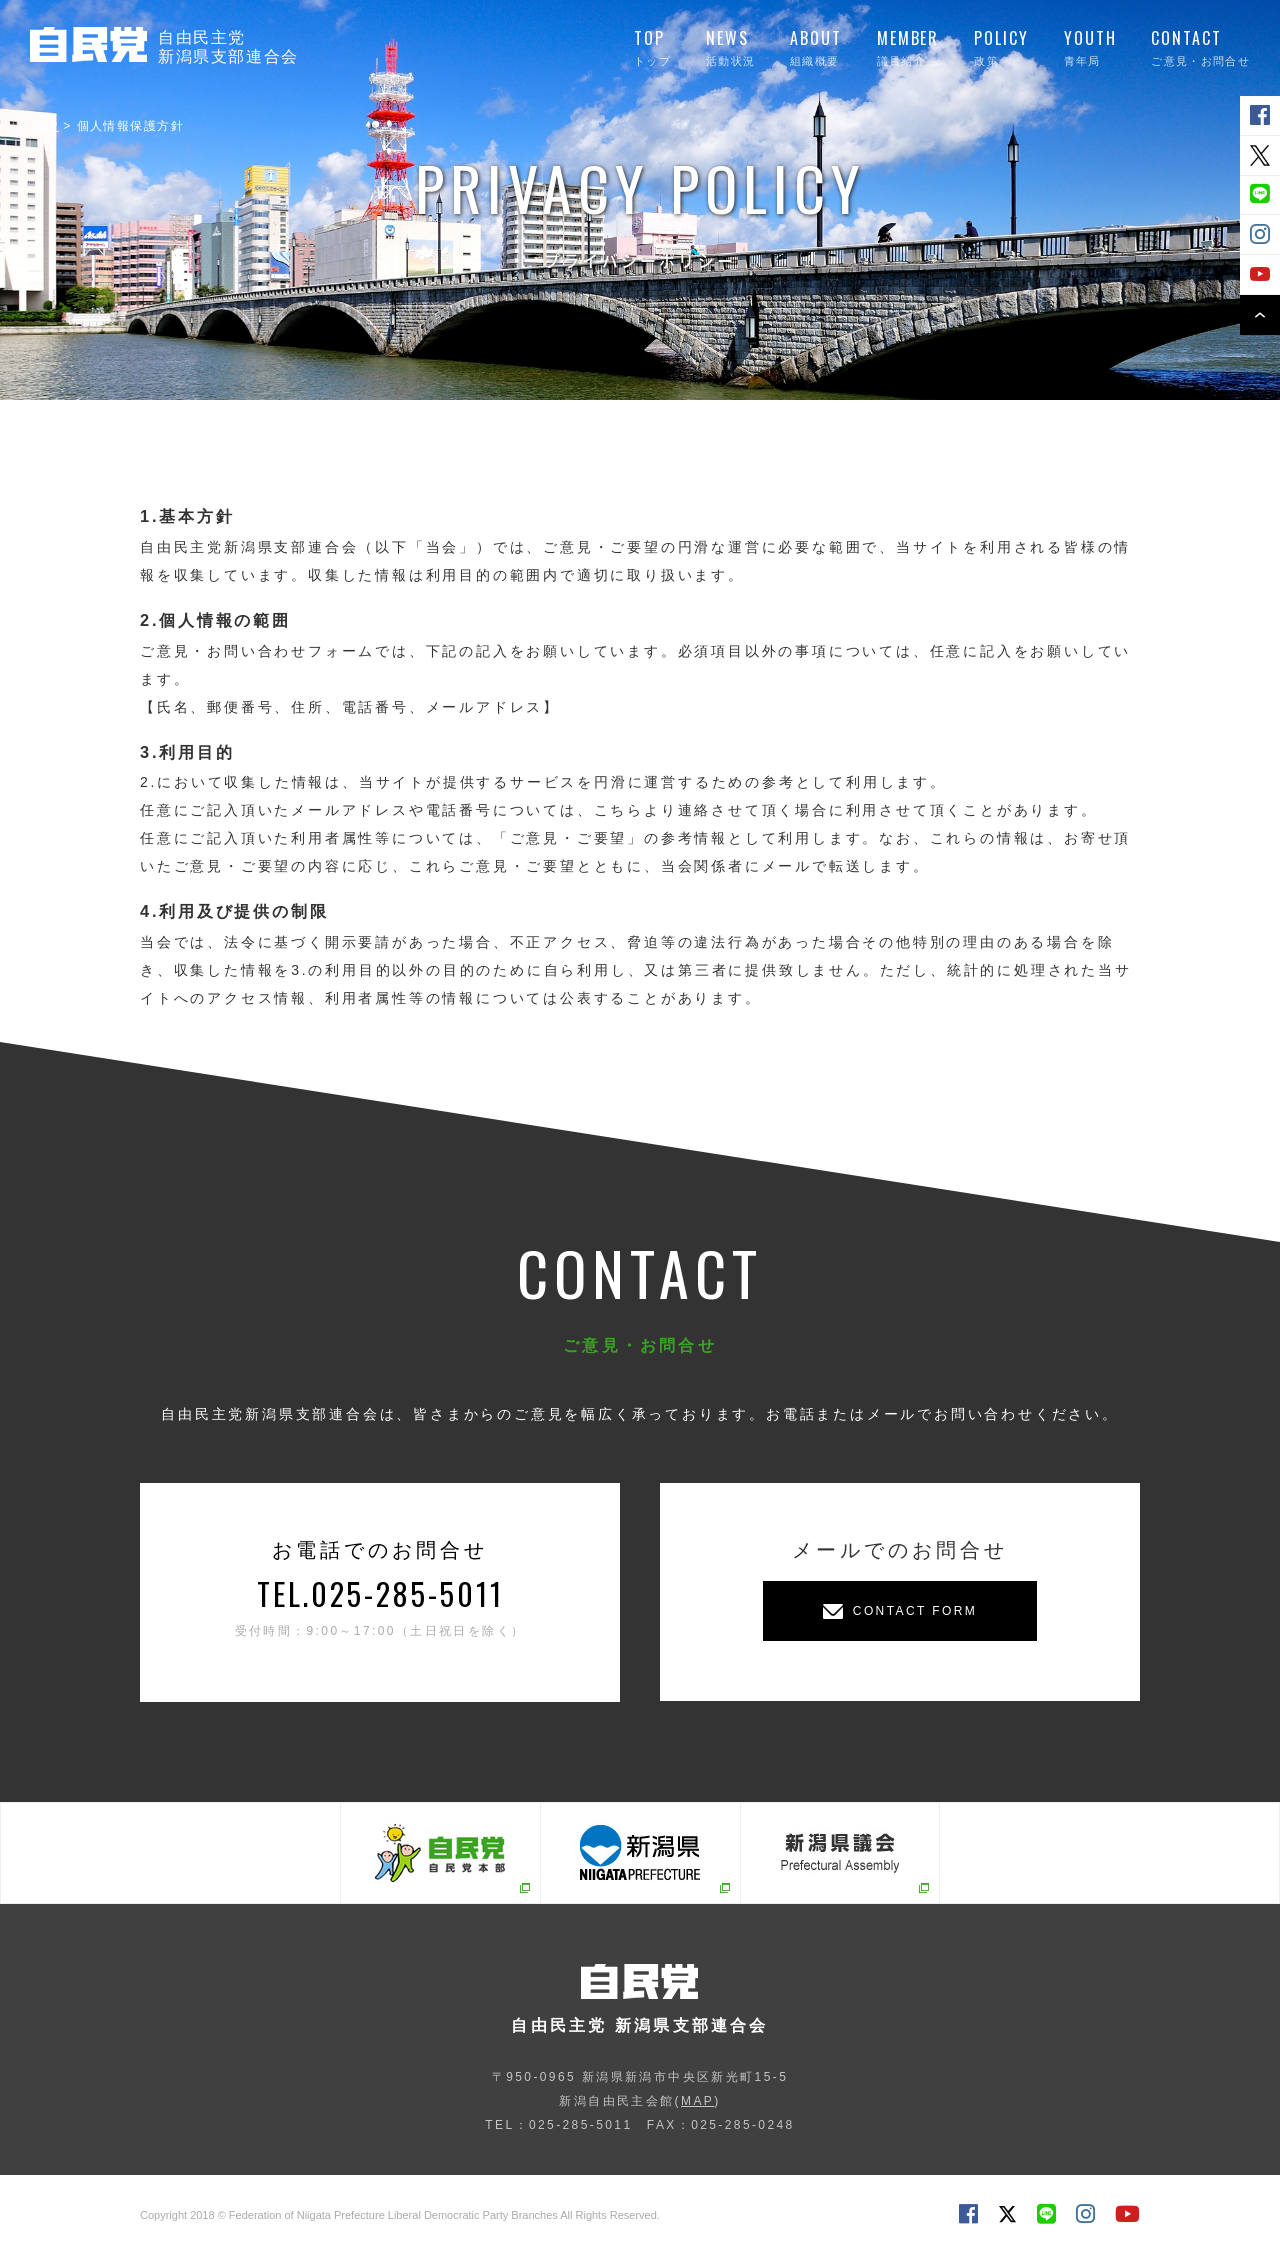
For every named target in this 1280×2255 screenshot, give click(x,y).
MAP (697, 2101)
